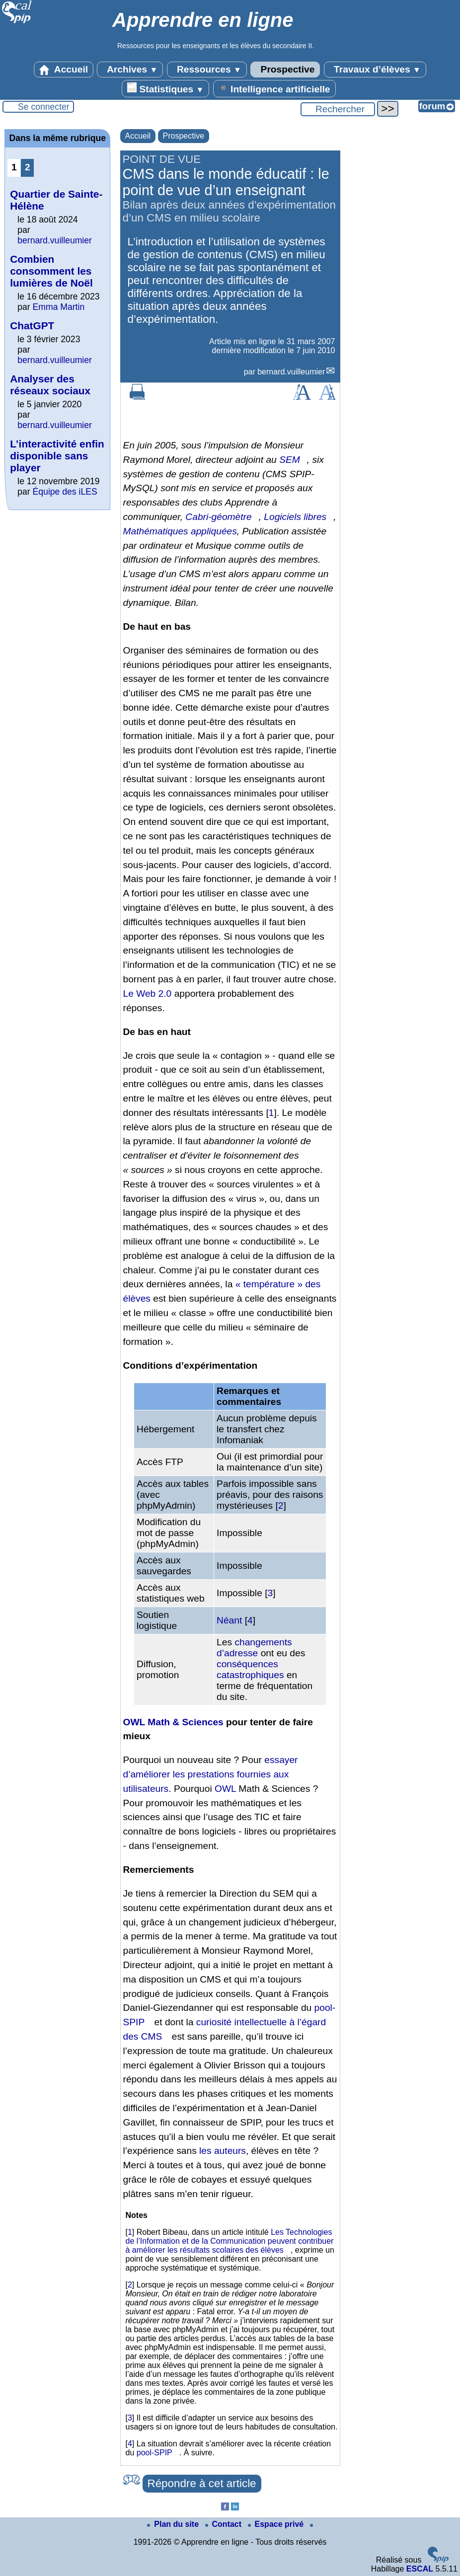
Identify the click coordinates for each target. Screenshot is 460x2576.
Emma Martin (59, 307)
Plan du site (174, 2524)
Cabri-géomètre (218, 517)
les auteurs (222, 2150)
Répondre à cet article (202, 2483)
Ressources (206, 69)
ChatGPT (32, 325)
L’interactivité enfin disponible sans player (57, 455)
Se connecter (44, 107)
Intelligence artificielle (274, 88)
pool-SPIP (154, 2452)
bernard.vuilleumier (291, 372)
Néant (229, 1620)
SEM (289, 459)
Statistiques (165, 88)
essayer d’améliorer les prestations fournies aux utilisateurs (210, 1774)
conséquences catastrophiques (250, 1669)
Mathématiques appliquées (180, 531)
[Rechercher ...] (338, 109)
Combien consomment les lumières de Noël (51, 271)
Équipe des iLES (65, 492)
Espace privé (277, 2524)
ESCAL (419, 2569)
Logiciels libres (295, 517)
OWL (225, 1788)
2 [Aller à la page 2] (27, 167)
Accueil (63, 69)
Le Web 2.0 (147, 993)
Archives (129, 69)
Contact (224, 2524)
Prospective (285, 69)
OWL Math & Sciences (173, 1722)
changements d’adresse (254, 1647)
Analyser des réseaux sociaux (50, 384)
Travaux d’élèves (375, 69)
